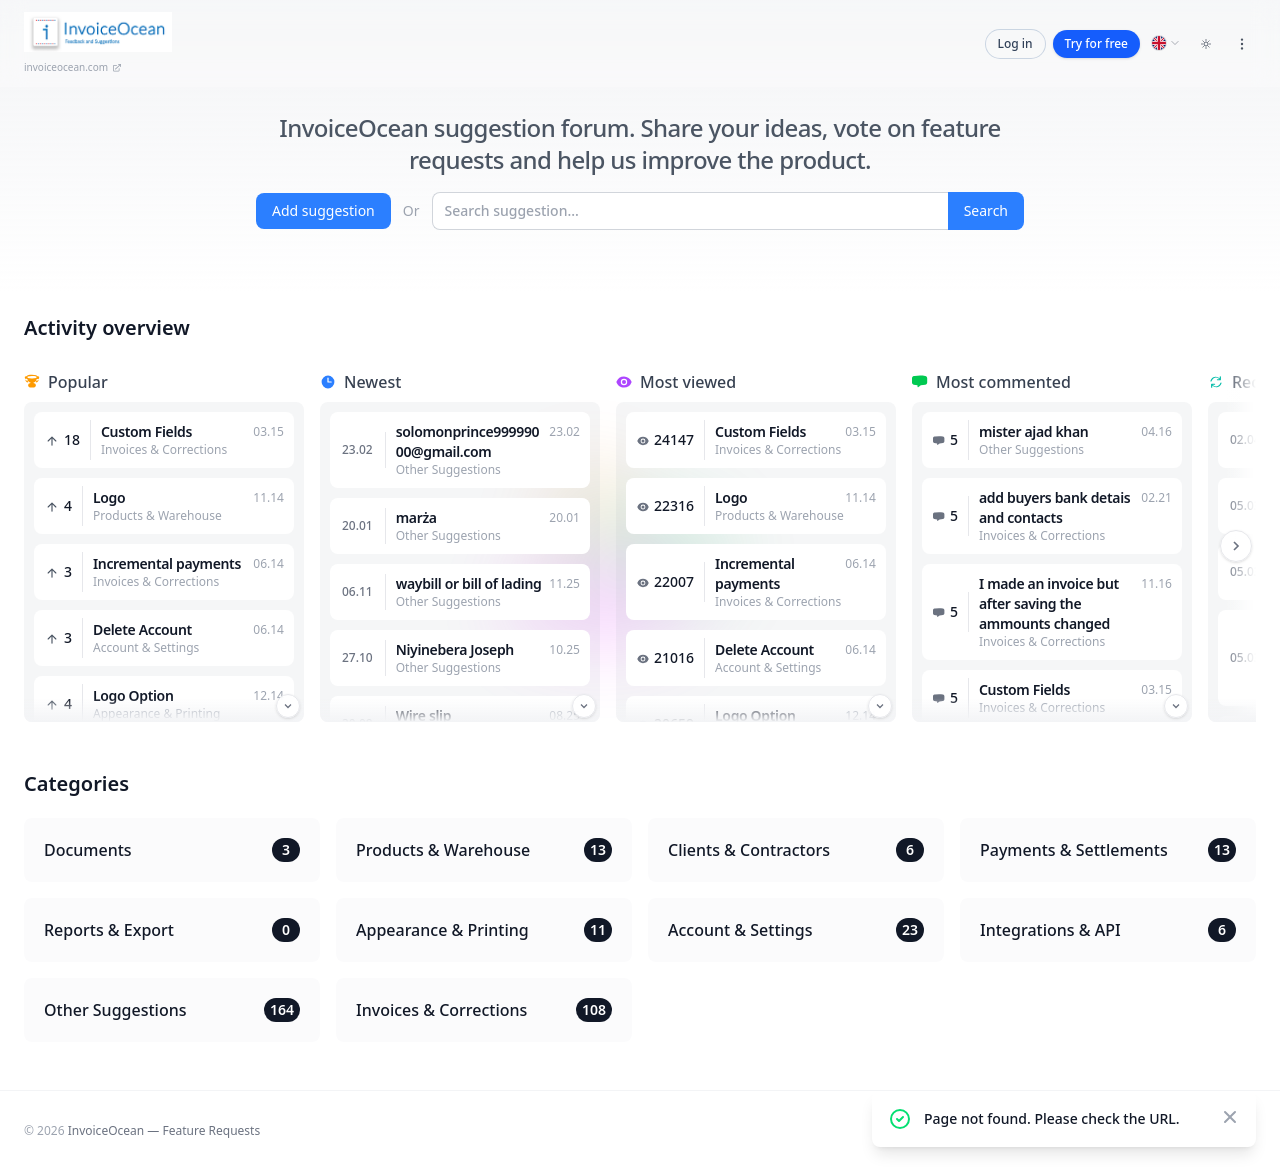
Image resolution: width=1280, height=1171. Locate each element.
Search (986, 210)
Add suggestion (323, 210)
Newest (372, 382)
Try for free (1096, 43)
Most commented (1003, 382)
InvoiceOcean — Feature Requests (164, 1130)
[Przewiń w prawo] (1236, 546)
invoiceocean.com (73, 67)
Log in (1015, 43)
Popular (78, 382)
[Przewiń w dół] (288, 706)
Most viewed (688, 382)
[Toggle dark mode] (1206, 44)
